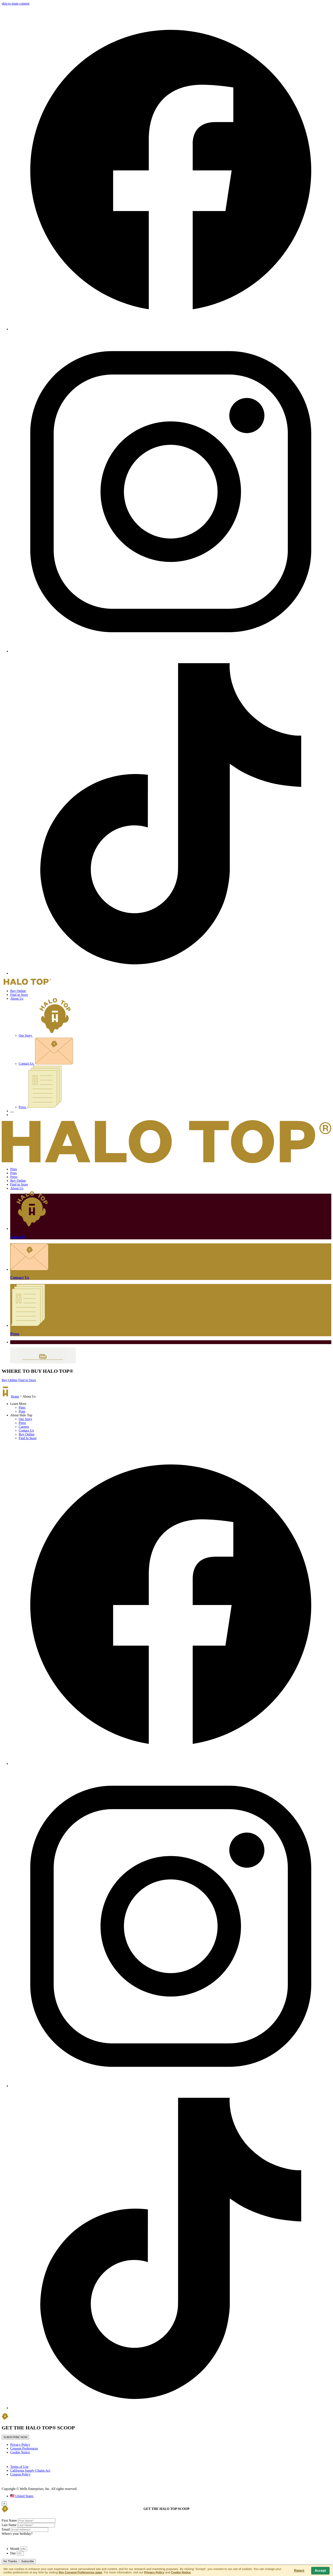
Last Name (9, 2525)
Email (6, 2529)
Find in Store (19, 994)
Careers (24, 1426)
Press (40, 1107)
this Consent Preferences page (80, 2572)
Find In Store (28, 1438)
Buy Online (18, 991)
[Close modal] (4, 2503)
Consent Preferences (24, 2448)
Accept (320, 2570)
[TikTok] (170, 973)
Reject (299, 2570)
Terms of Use (19, 2466)
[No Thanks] (10, 2561)
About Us (16, 998)
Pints (13, 1169)
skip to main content (15, 3)
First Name (9, 2520)
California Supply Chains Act (30, 2470)
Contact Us (46, 1063)
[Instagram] (170, 651)
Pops (13, 1173)
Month (14, 2549)
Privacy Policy (20, 2444)
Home (15, 1396)
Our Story (47, 1035)
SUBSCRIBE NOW (15, 2437)
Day (13, 2553)
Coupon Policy (20, 2474)
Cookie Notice (20, 2452)
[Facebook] (170, 329)
